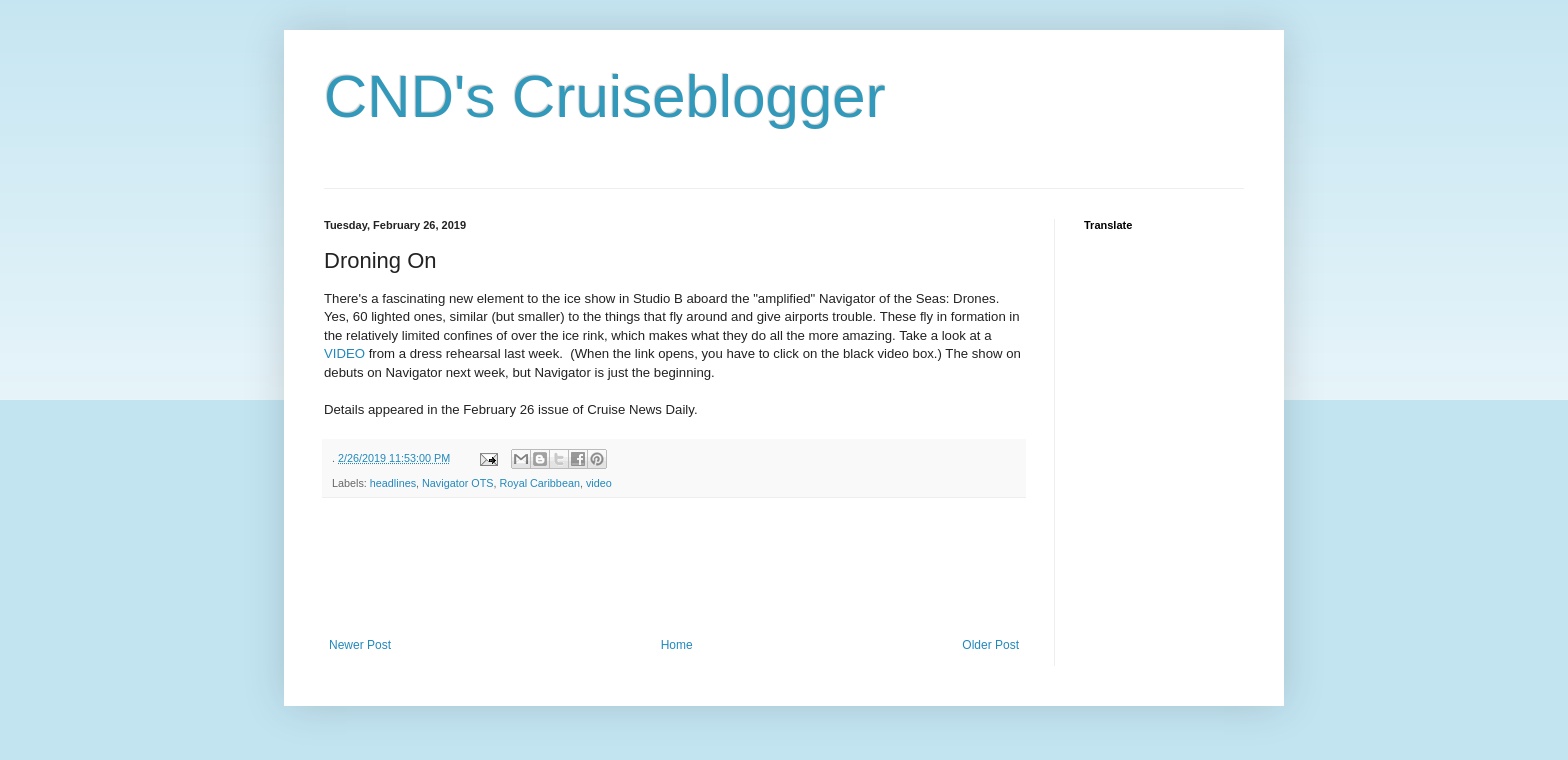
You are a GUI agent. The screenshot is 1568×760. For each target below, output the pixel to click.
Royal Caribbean (539, 483)
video (599, 483)
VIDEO (344, 353)
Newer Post (360, 645)
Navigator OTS (457, 483)
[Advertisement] (688, 568)
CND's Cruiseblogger (605, 96)
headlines (393, 483)
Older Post (990, 645)
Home (677, 645)
